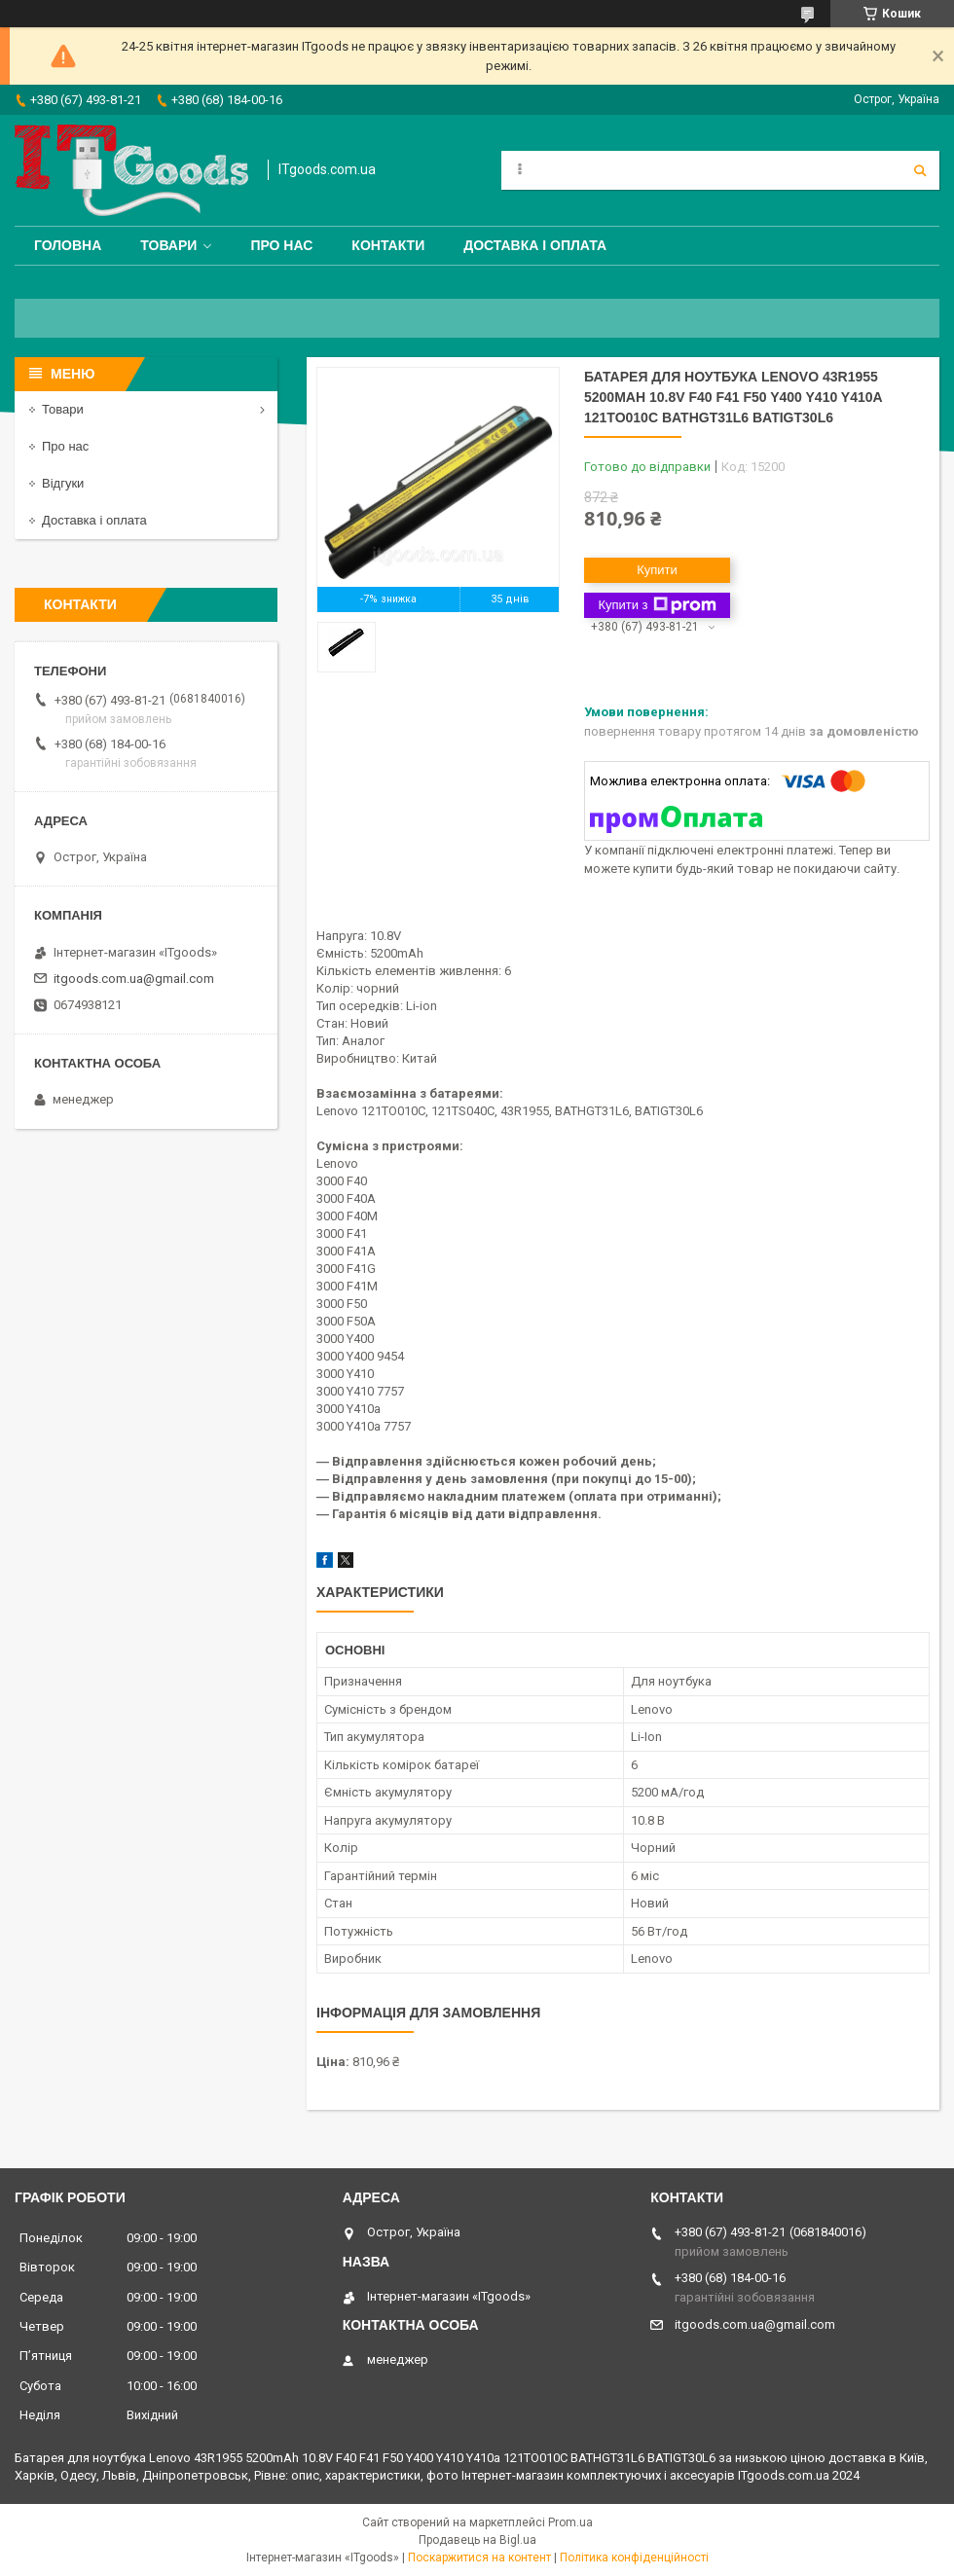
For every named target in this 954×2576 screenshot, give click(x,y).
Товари (168, 245)
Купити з (657, 605)
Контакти (387, 245)
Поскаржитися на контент (479, 2557)
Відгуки (63, 483)
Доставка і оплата (534, 245)
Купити (657, 569)
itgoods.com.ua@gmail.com (134, 978)
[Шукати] (919, 170)
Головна (67, 245)
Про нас (281, 245)
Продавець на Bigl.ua (477, 2540)
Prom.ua (570, 2522)
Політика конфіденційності (634, 2557)
